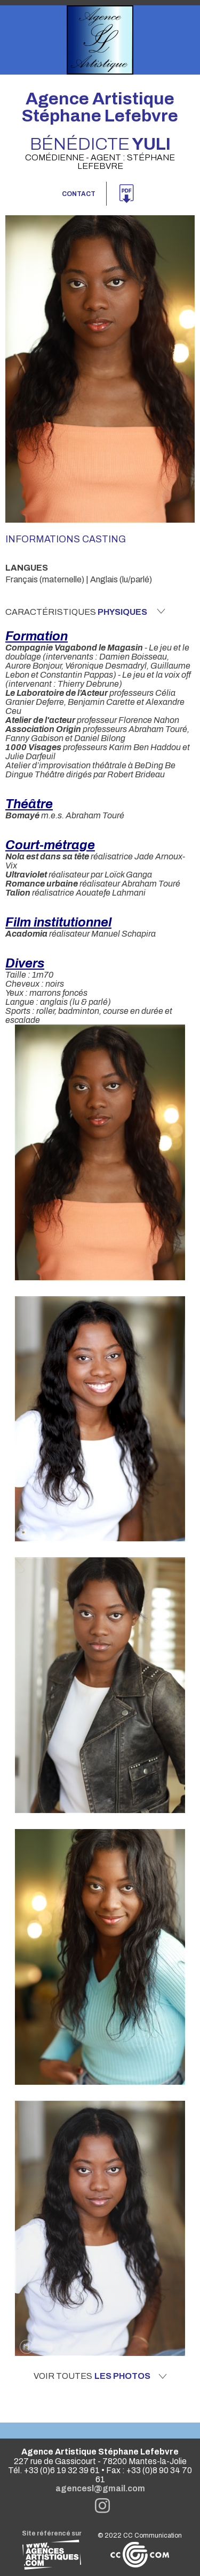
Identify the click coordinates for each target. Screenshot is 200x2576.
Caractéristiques (85, 611)
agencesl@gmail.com (100, 2488)
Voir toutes (100, 2376)
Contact (78, 194)
